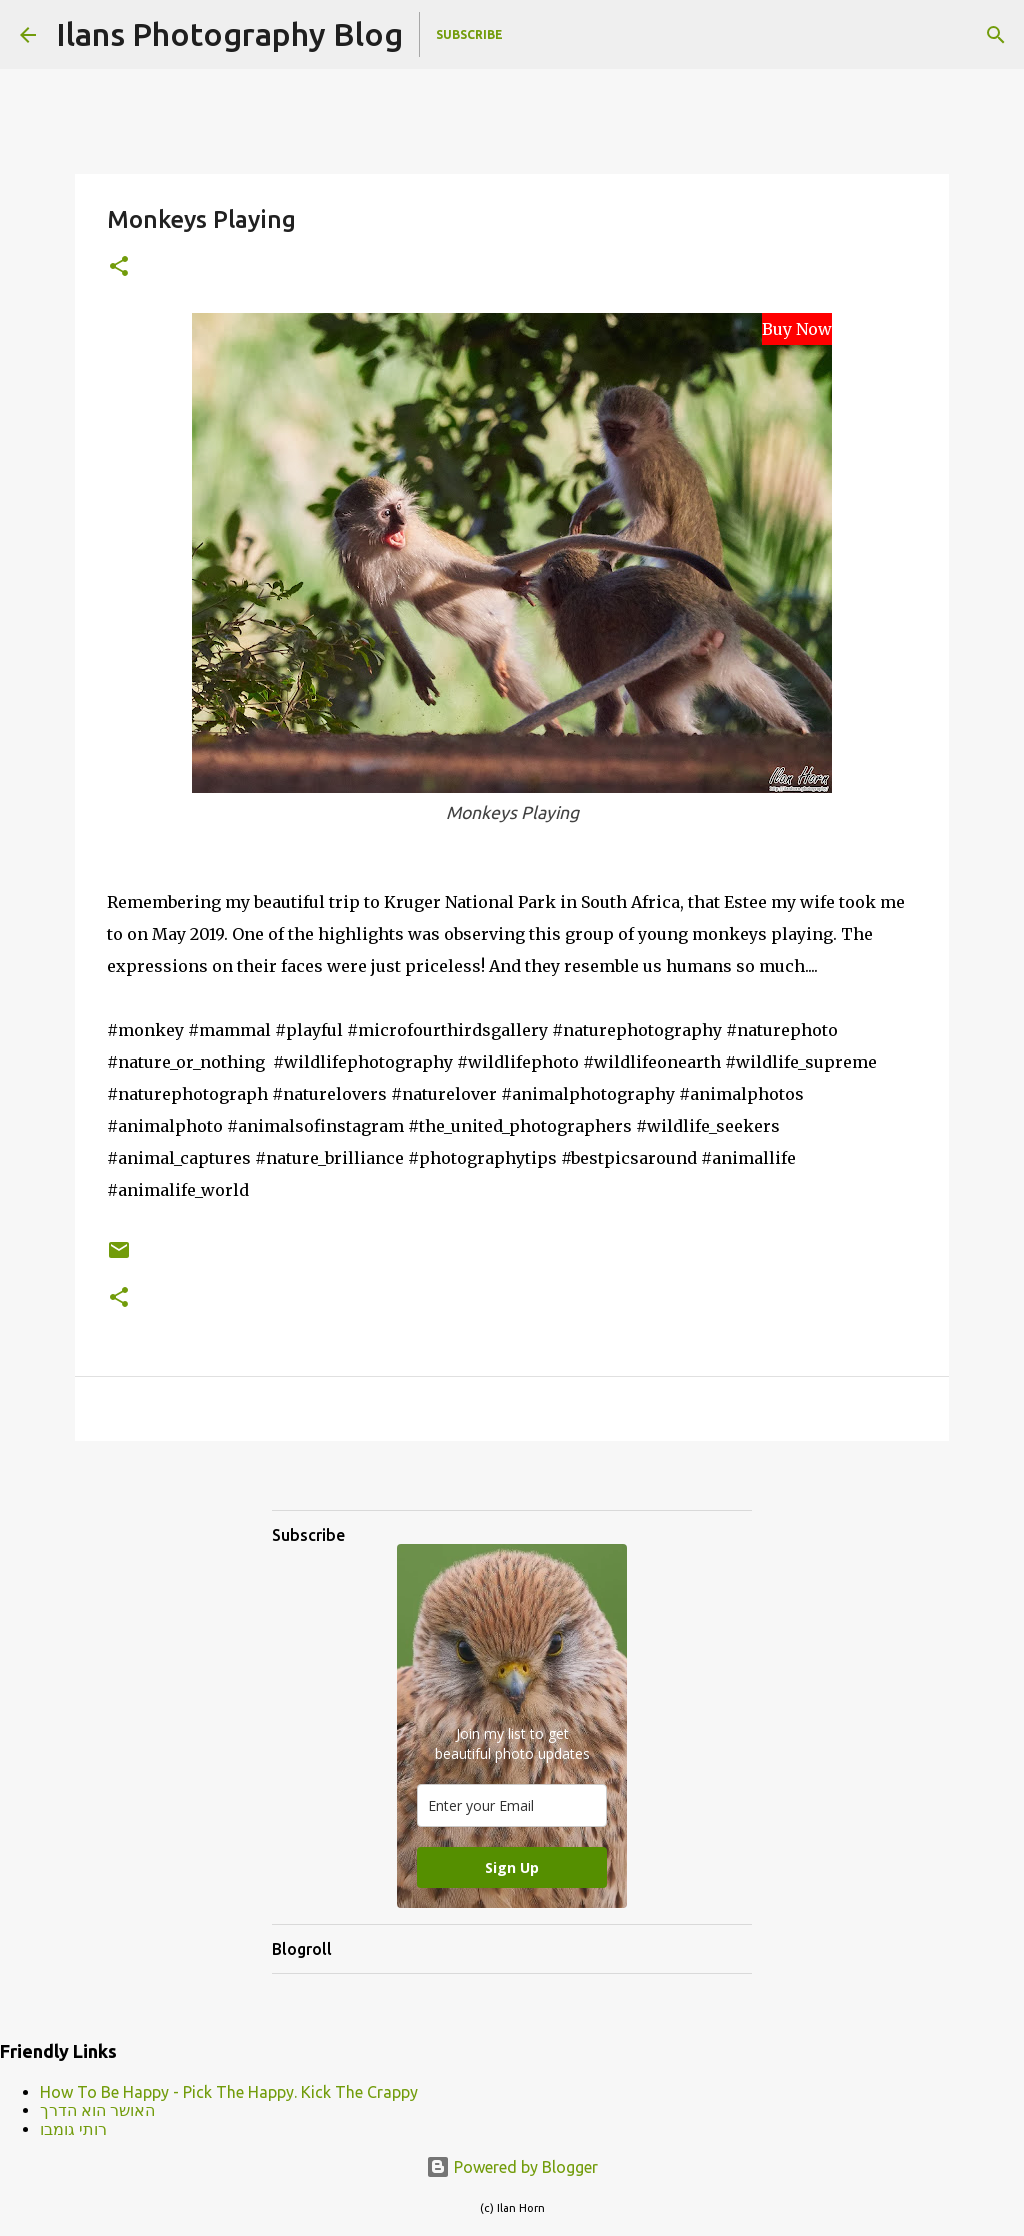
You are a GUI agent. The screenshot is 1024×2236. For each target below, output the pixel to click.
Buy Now (797, 329)
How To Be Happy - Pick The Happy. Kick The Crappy (229, 2092)
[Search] (996, 35)
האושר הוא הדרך (97, 2110)
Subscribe (469, 34)
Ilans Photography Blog (229, 34)
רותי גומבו (73, 2129)
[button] (119, 267)
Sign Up (512, 1867)
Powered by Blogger (512, 2167)
